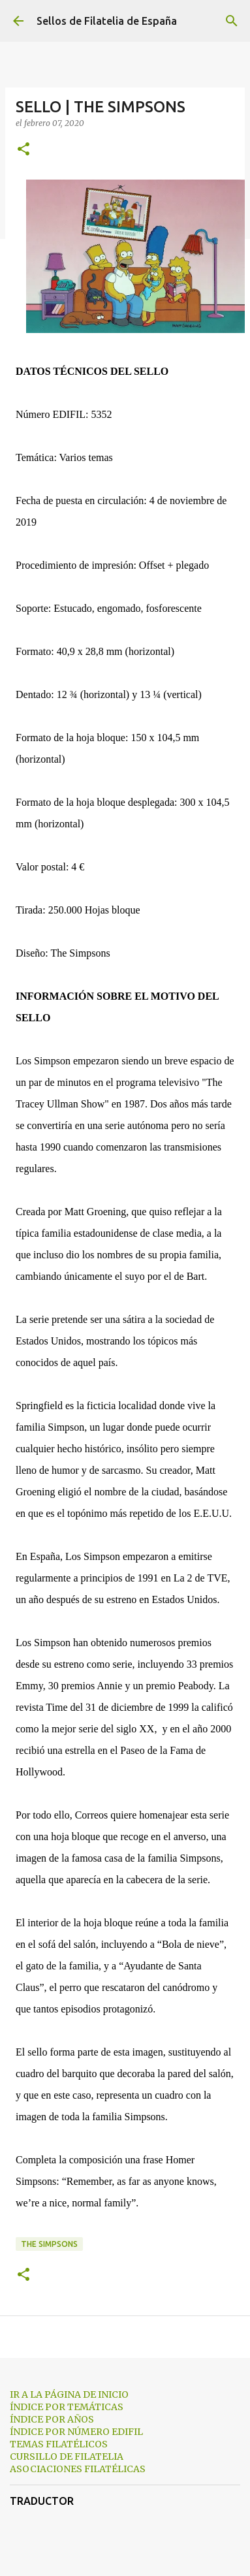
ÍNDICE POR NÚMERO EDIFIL (76, 2432)
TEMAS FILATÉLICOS (59, 2444)
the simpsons (49, 2244)
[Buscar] (232, 21)
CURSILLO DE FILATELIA (66, 2456)
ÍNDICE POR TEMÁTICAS (66, 2407)
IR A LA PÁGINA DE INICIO (69, 2394)
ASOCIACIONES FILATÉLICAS (78, 2469)
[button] (23, 150)
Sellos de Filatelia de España (107, 21)
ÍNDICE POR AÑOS (52, 2419)
